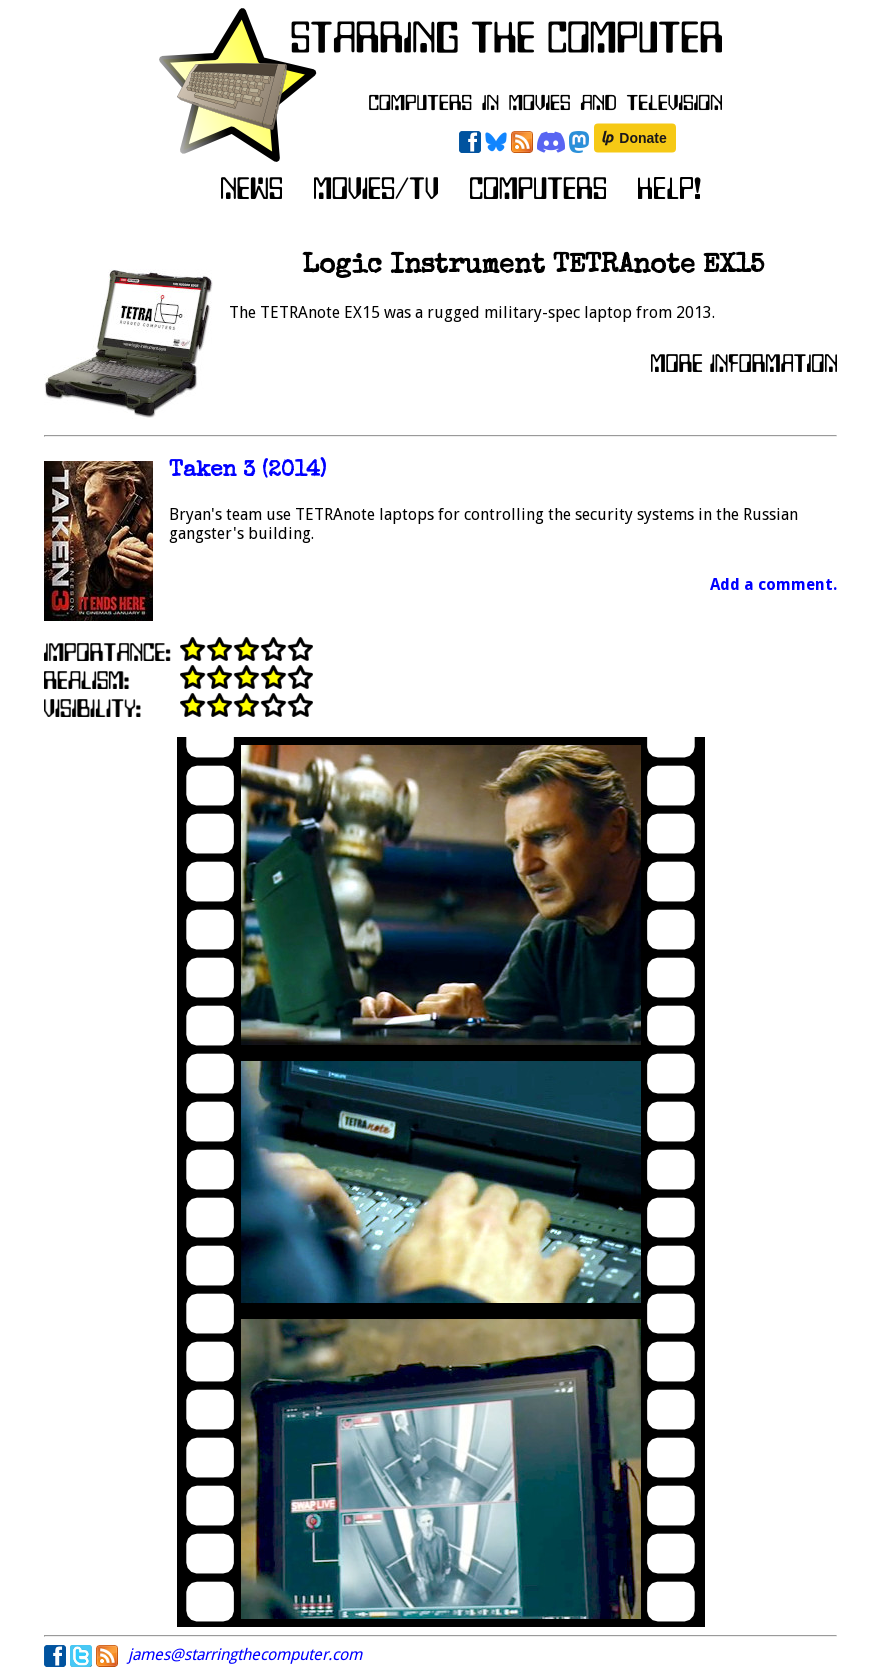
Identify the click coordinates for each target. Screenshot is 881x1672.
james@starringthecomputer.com (245, 1654)
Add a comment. (773, 584)
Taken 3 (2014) (247, 471)
